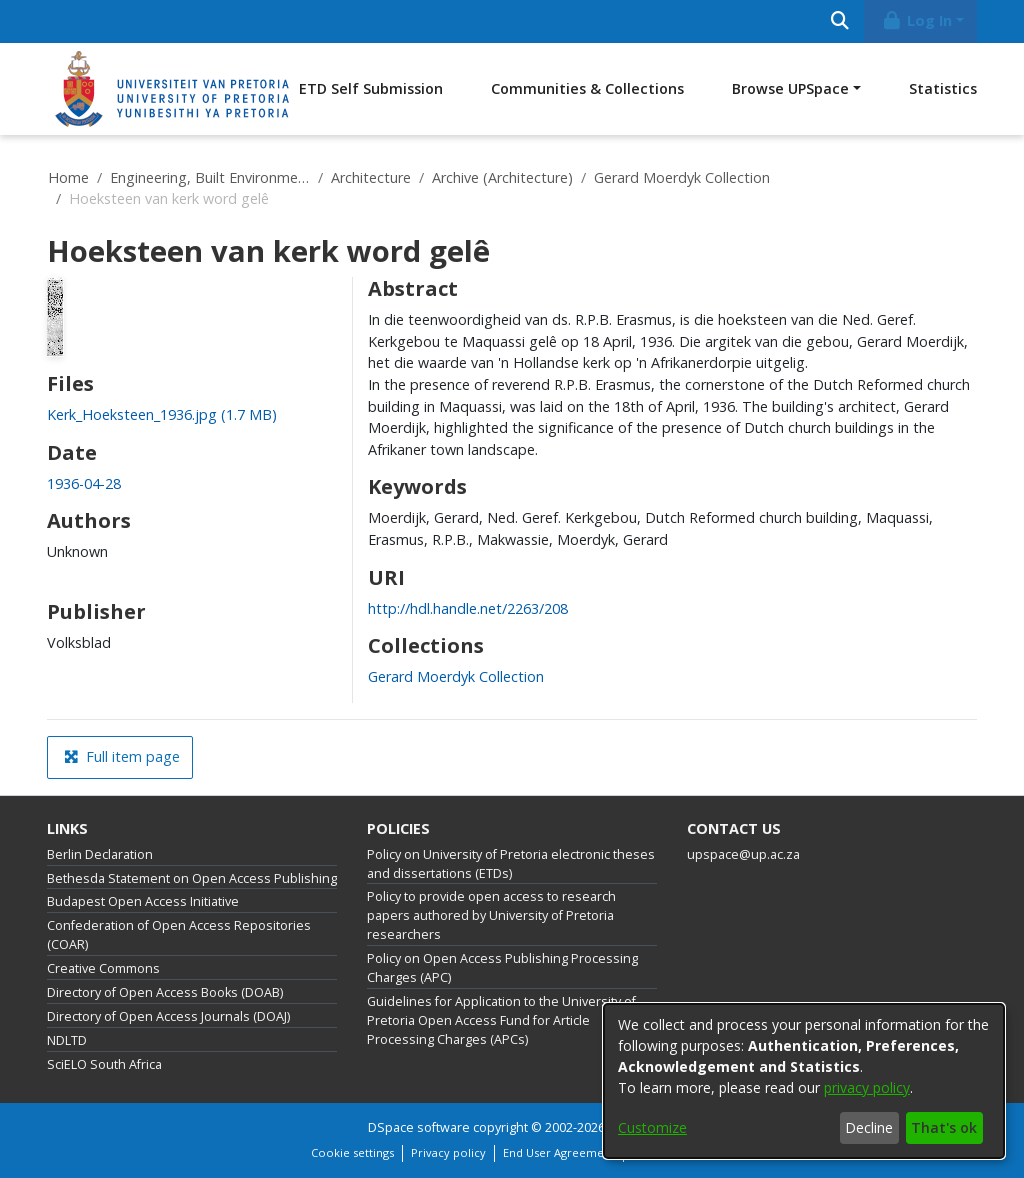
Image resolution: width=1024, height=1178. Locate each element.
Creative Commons (103, 968)
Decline (869, 1127)
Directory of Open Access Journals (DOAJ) (168, 1016)
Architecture (371, 177)
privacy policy (867, 1087)
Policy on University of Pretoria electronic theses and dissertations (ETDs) (511, 864)
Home (68, 177)
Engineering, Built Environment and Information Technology (210, 177)
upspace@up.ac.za (743, 854)
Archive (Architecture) (502, 177)
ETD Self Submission (371, 88)
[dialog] (804, 1081)
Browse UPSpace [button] (790, 88)
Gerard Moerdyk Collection (682, 177)
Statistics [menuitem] (943, 88)
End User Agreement (559, 1152)
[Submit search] (839, 21)
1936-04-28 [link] (84, 483)
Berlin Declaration (100, 854)
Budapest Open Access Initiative (143, 901)
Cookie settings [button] (352, 1152)
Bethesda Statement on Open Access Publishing (192, 878)
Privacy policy (448, 1152)
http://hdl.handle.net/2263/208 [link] (468, 608)
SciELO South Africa (104, 1064)
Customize (652, 1127)
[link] (162, 414)
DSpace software (419, 1127)
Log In (917, 20)
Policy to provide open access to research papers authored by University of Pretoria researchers (491, 915)
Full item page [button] (122, 756)
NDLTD (67, 1040)
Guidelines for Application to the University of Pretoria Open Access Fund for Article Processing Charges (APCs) (501, 1020)
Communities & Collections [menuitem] (587, 88)
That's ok (944, 1127)
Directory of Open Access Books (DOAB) (165, 992)
